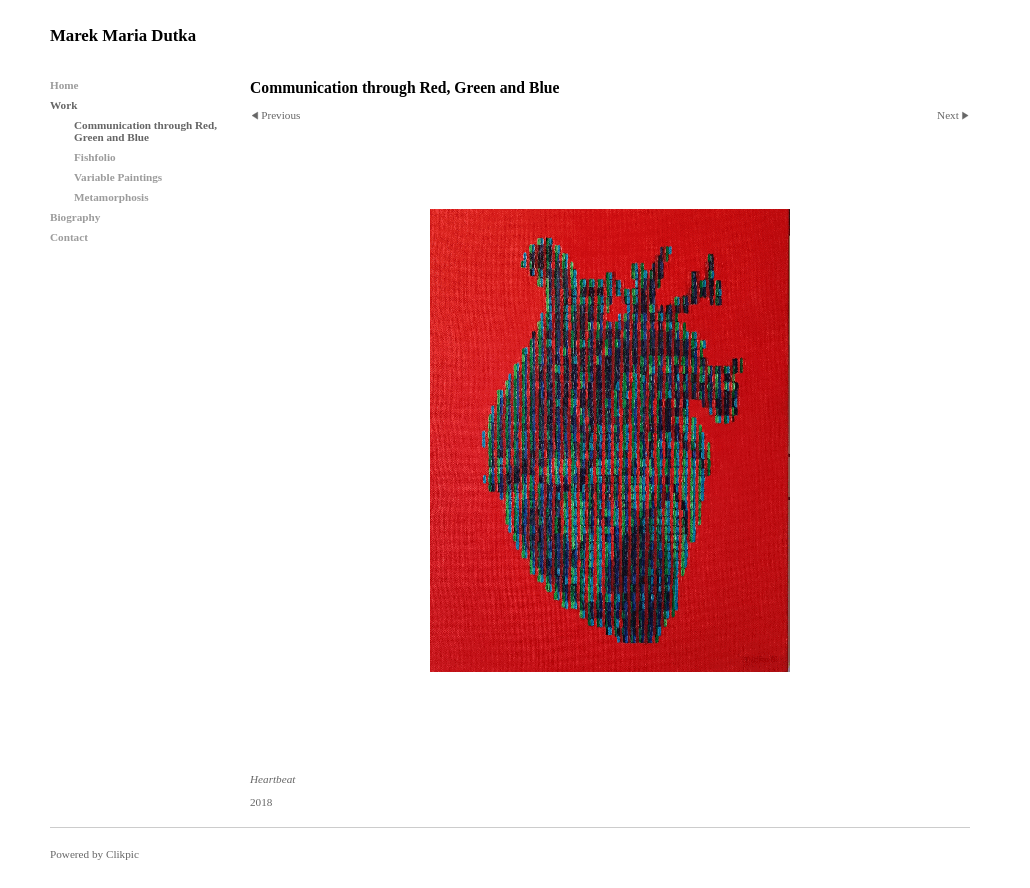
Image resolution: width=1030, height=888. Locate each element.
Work (63, 105)
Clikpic (122, 854)
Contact (69, 237)
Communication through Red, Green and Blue (145, 131)
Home (64, 85)
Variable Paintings (118, 177)
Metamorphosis (111, 197)
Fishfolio (95, 157)
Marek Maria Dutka (123, 35)
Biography (75, 217)
